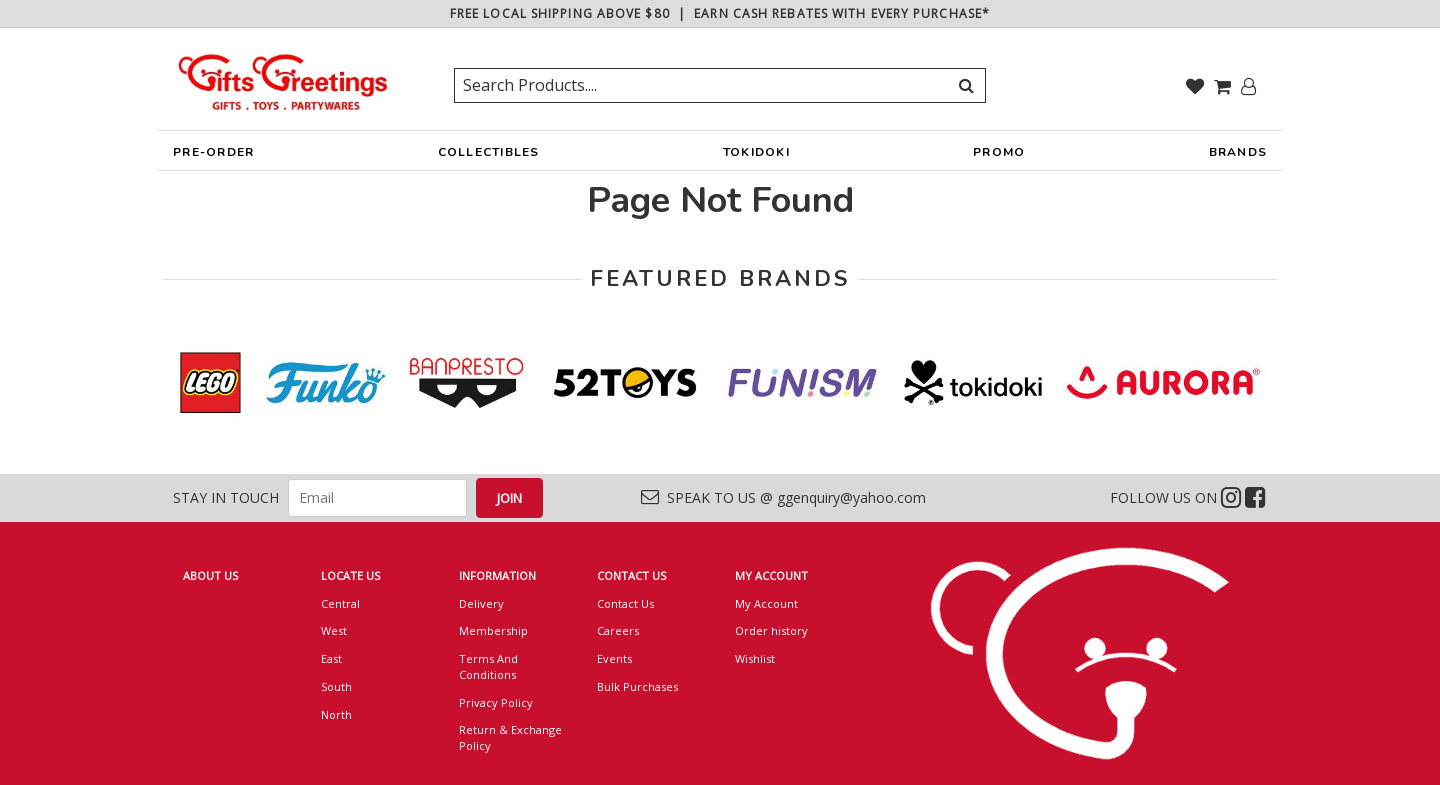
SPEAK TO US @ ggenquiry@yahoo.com (783, 497)
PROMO (999, 152)
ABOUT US (210, 575)
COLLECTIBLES (489, 157)
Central (340, 603)
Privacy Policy (496, 702)
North (336, 714)
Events (614, 658)
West (334, 630)
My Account (766, 603)
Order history (771, 630)
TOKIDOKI (756, 157)
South (336, 686)
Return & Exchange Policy (510, 737)
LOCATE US (350, 575)
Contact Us (625, 603)
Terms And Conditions (488, 666)
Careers (618, 630)
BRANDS (1238, 157)
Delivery (481, 603)
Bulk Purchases (637, 686)
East (331, 658)
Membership (493, 630)
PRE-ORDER (213, 157)
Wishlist (755, 658)
